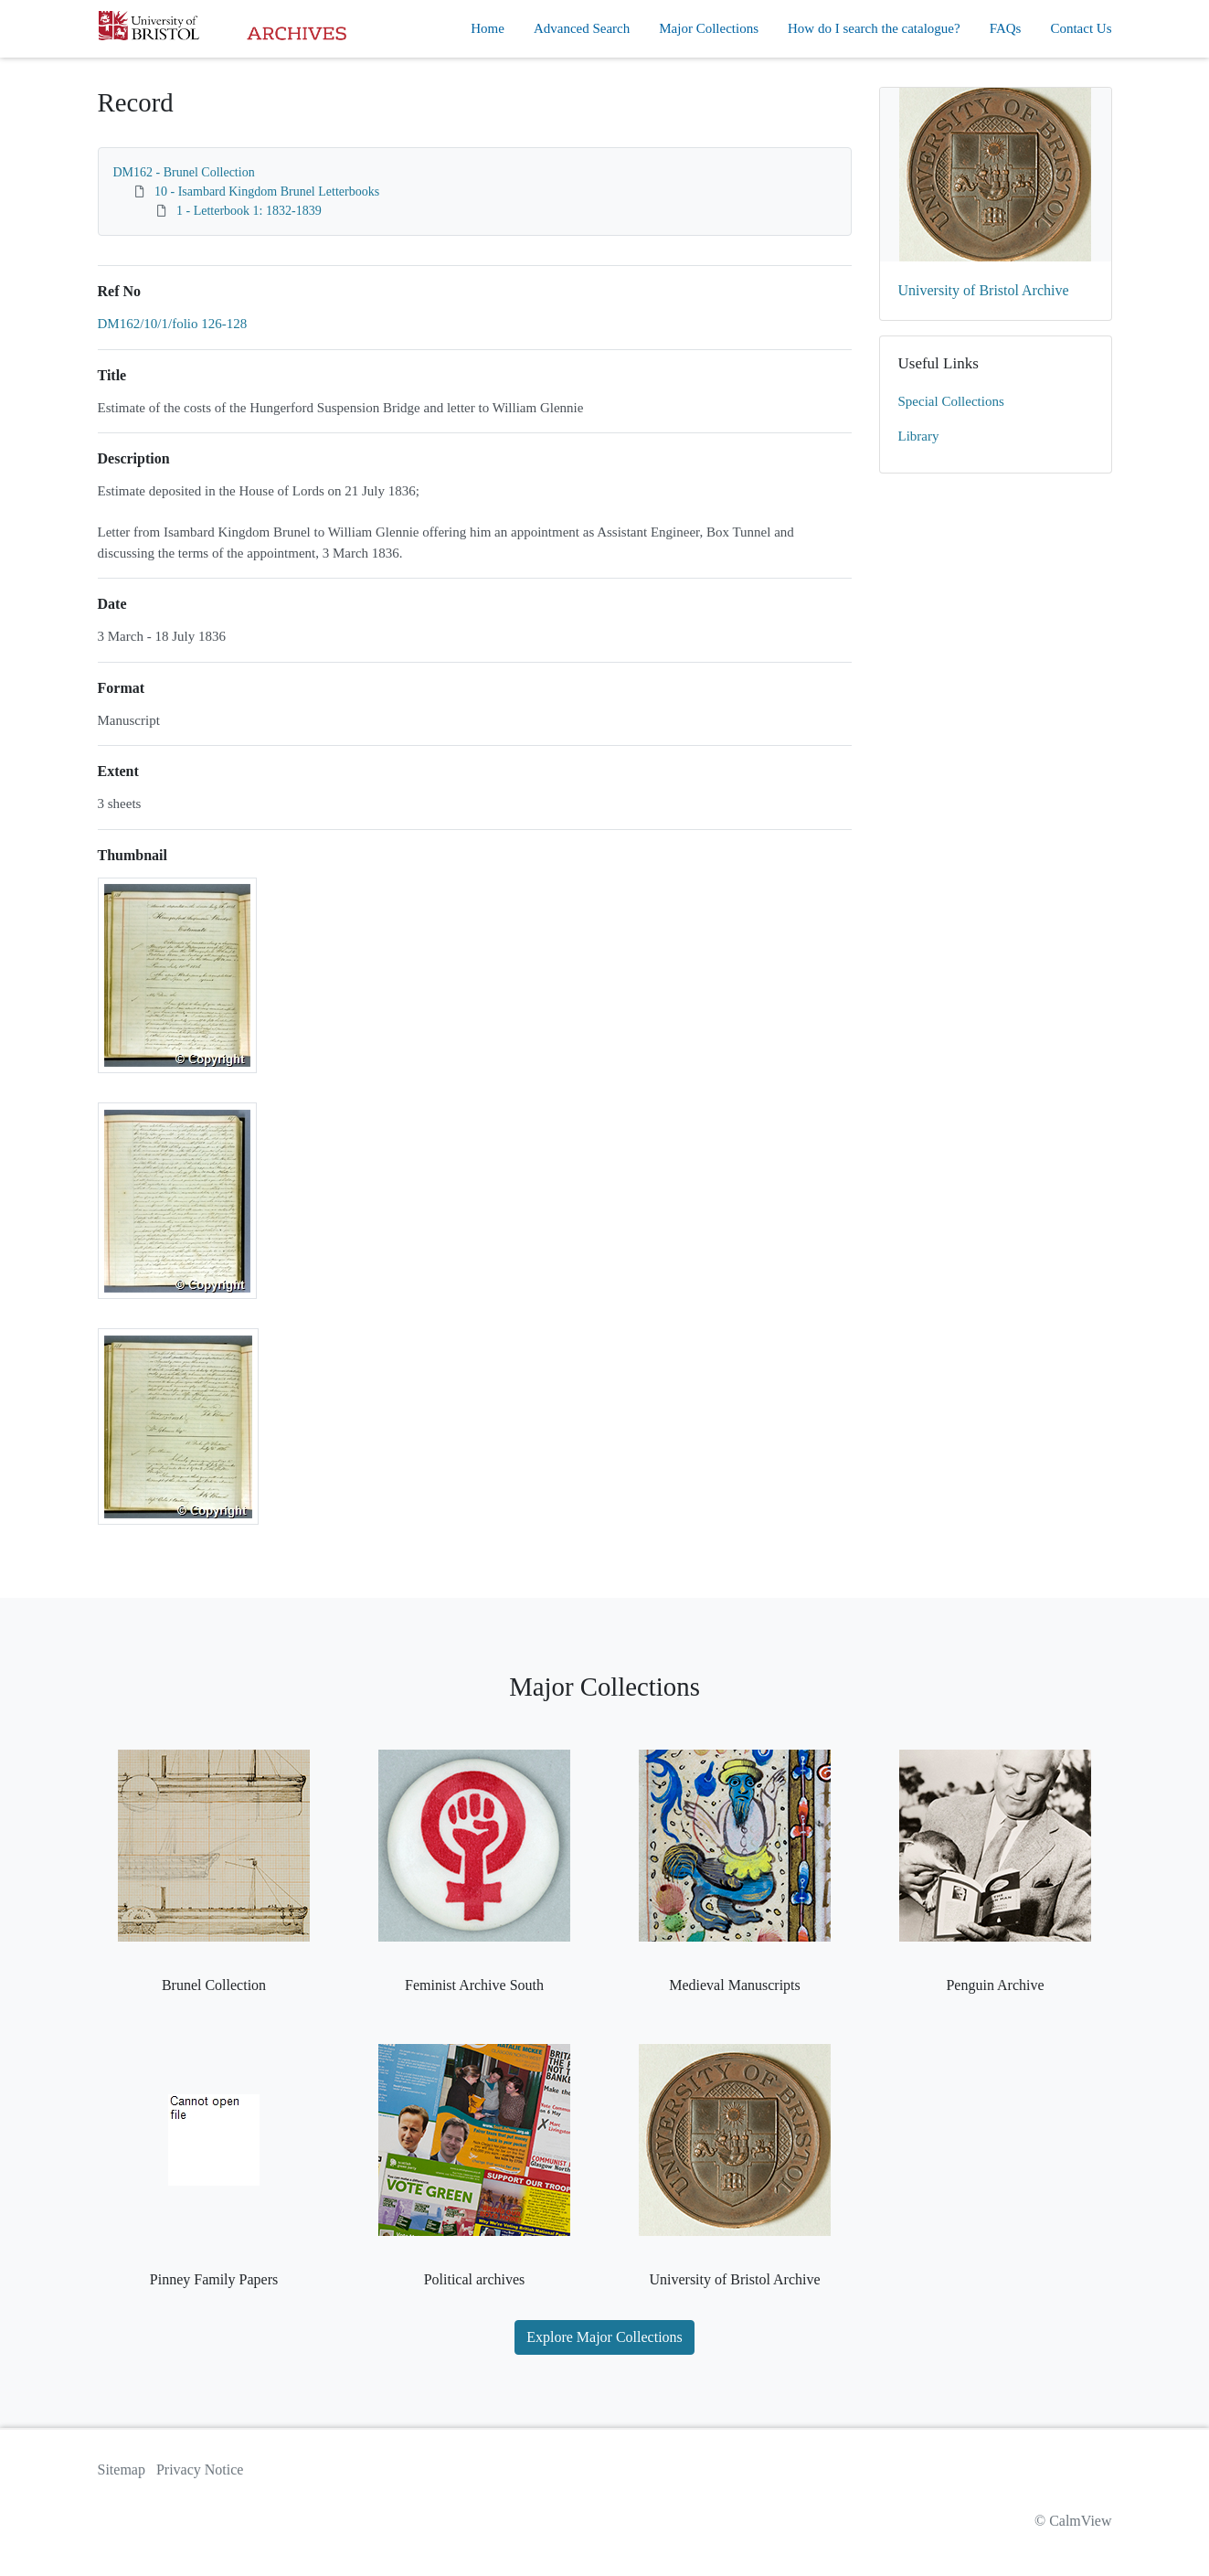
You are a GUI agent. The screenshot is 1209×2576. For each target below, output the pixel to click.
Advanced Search (582, 28)
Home (487, 28)
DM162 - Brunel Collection (184, 172)
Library (918, 436)
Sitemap (121, 2469)
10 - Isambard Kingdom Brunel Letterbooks (266, 191)
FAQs (1006, 28)
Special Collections (951, 401)
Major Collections (708, 28)
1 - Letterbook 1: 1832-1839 (249, 211)
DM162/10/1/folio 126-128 (173, 323)
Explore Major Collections (604, 2337)
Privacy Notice (200, 2469)
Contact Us (1080, 28)
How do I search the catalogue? (874, 28)
